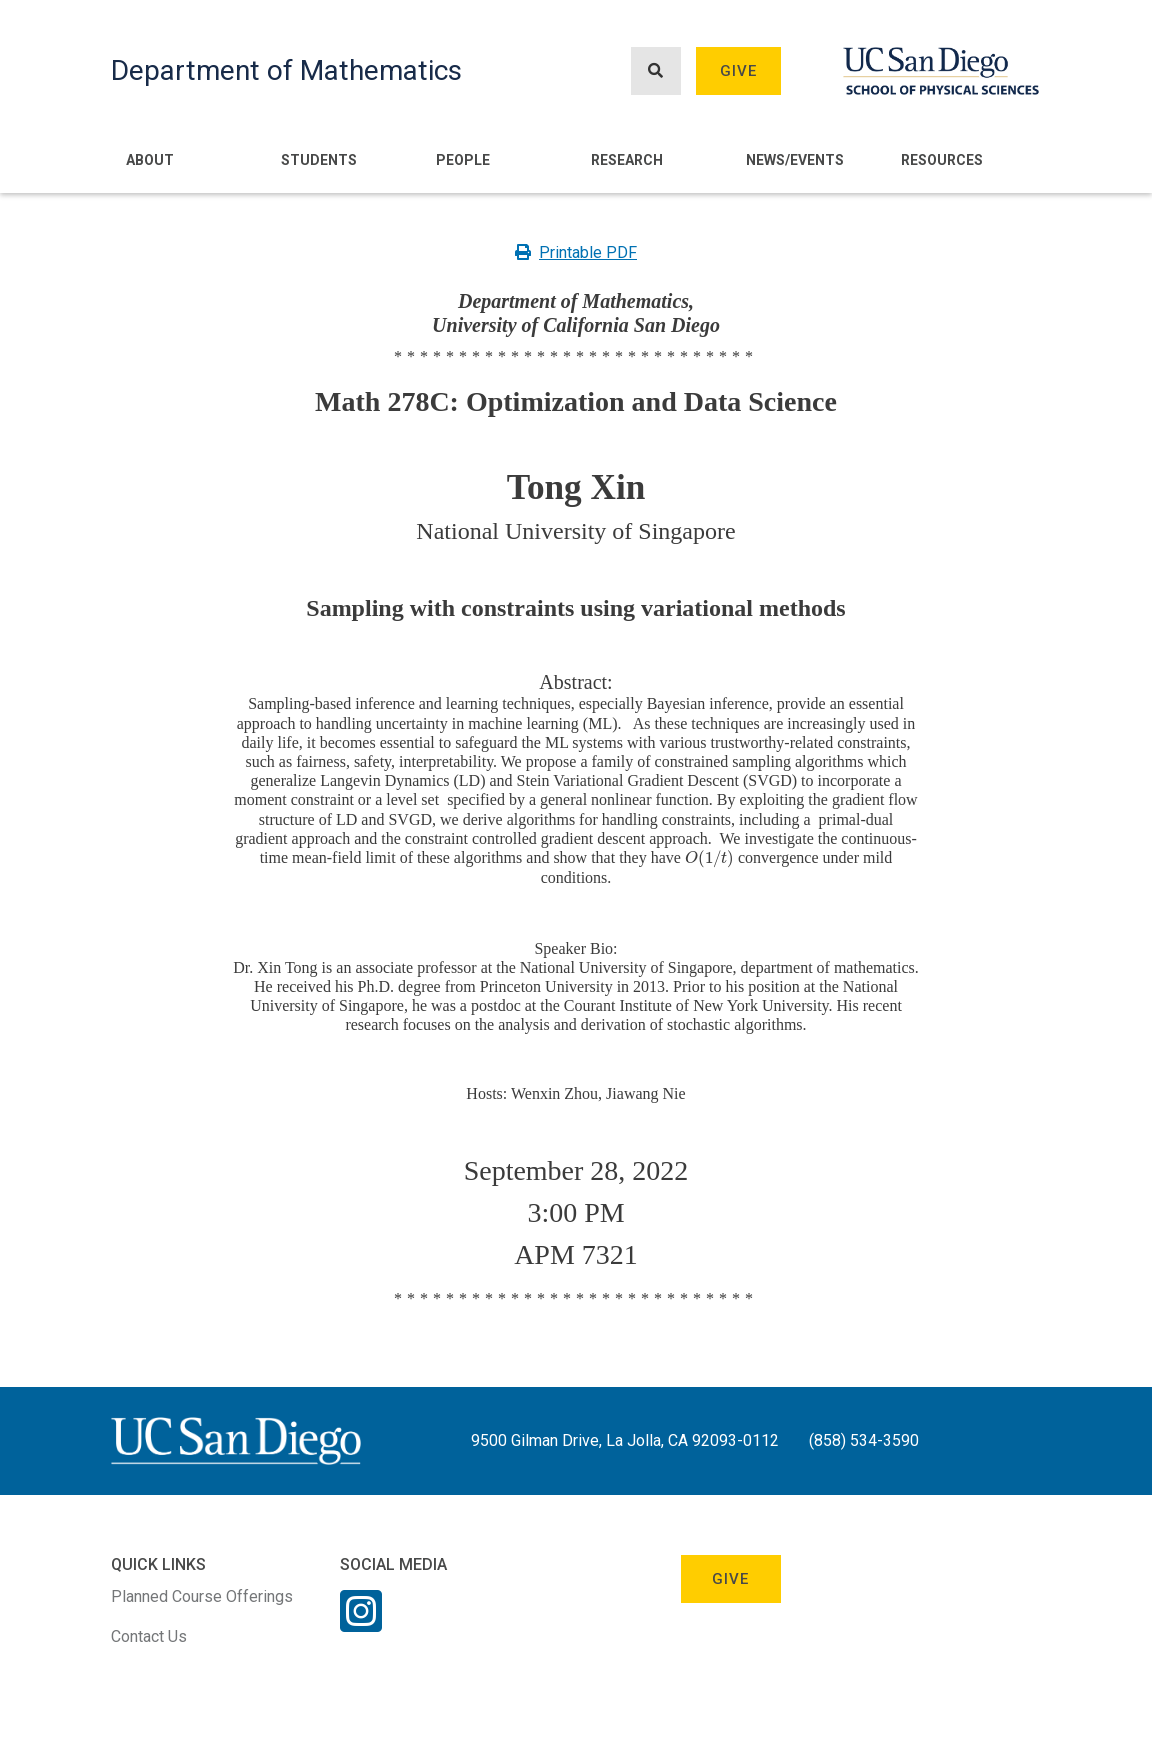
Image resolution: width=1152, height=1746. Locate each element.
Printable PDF (576, 252)
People (463, 160)
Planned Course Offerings (202, 1596)
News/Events (795, 160)
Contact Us (149, 1636)
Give (739, 71)
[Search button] (656, 71)
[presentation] (709, 857)
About (150, 160)
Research (627, 160)
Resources (942, 160)
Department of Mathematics (286, 70)
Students (319, 160)
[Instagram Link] (361, 1624)
